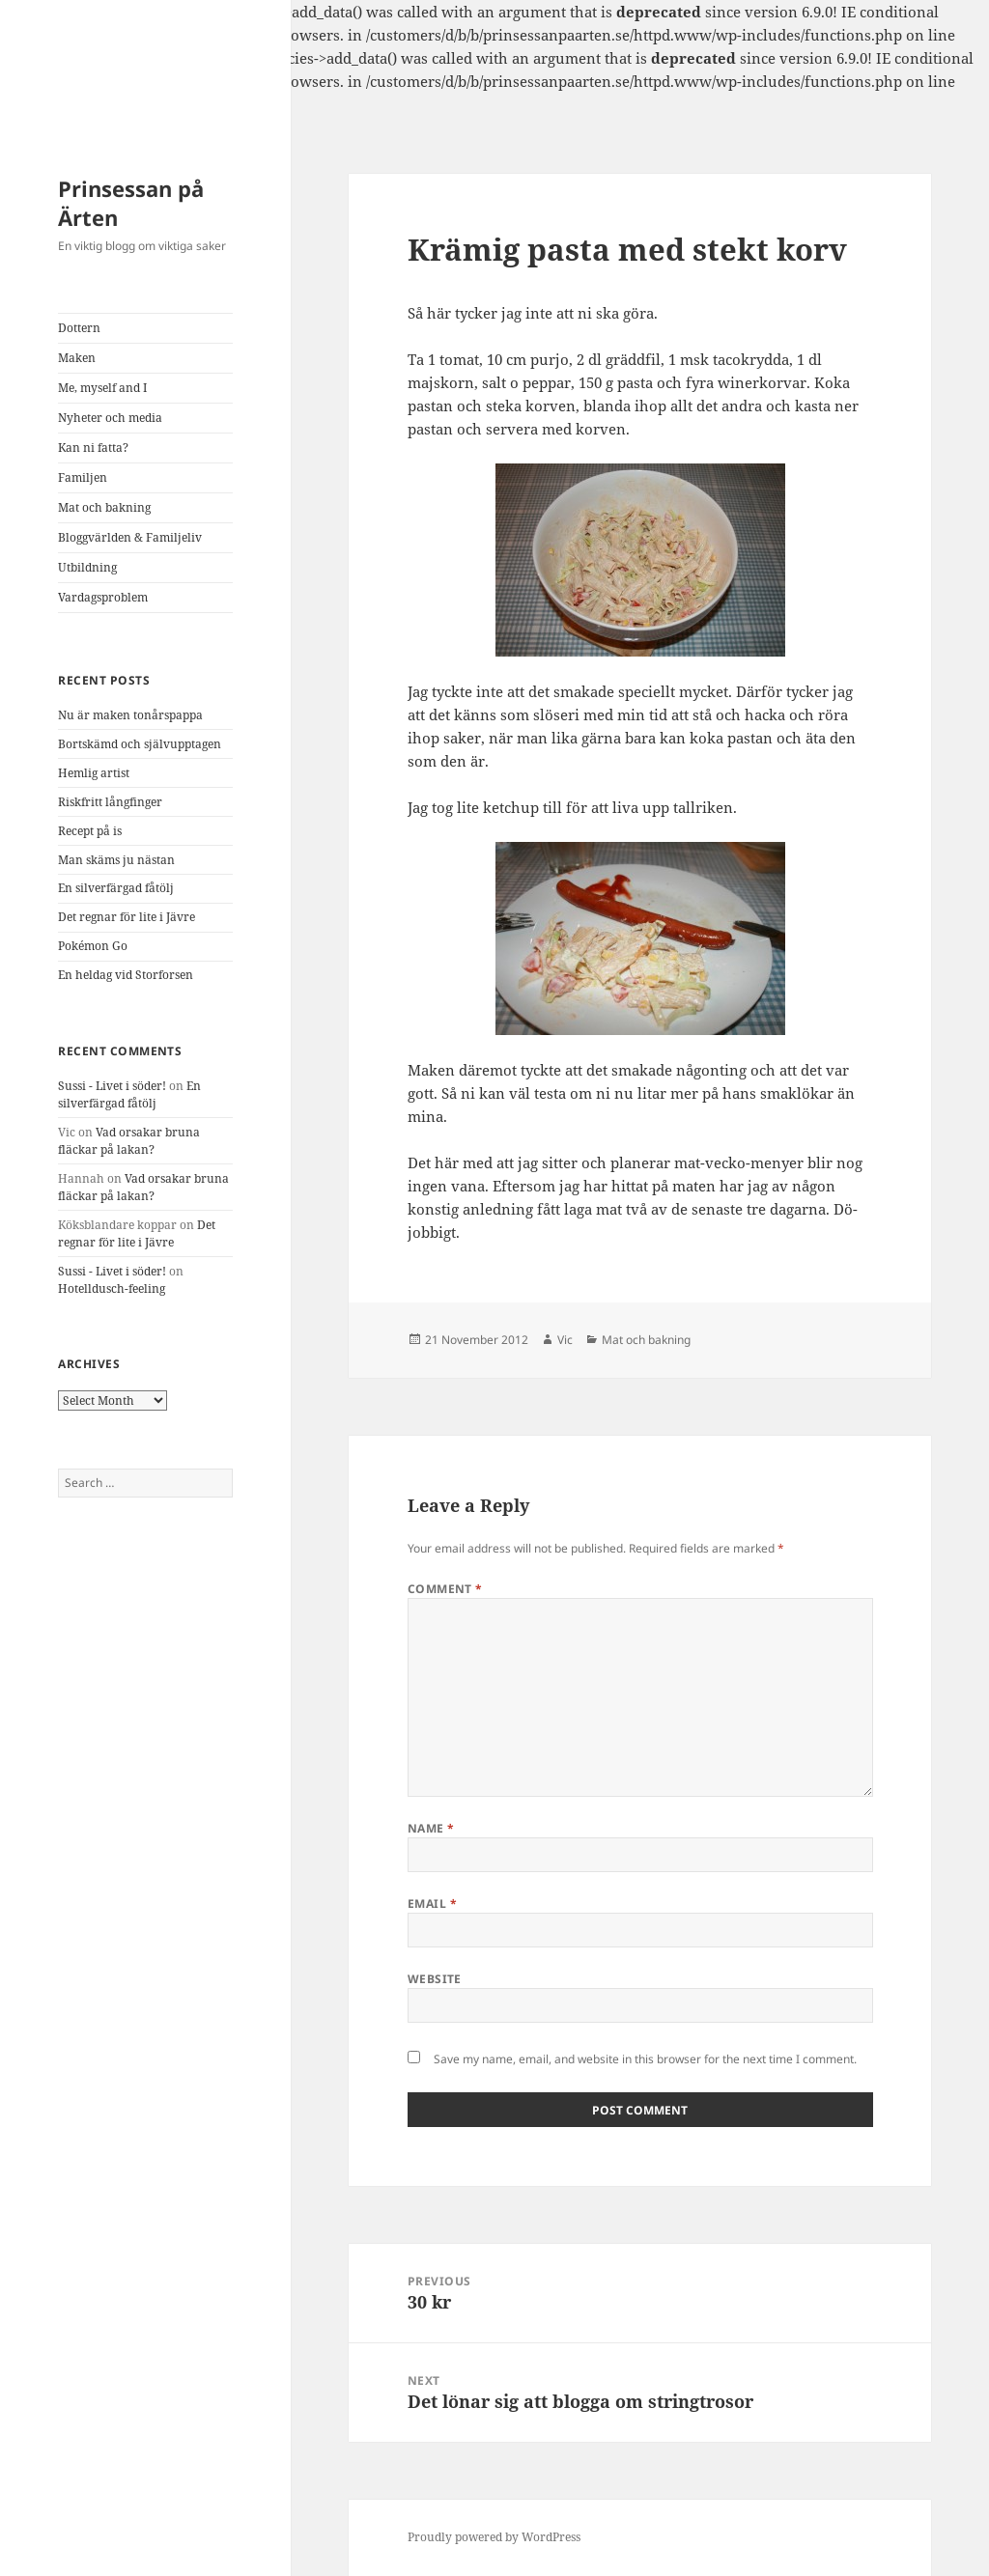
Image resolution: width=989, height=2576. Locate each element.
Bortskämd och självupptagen (139, 744)
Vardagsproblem (103, 597)
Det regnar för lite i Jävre (126, 917)
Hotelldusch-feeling (111, 1288)
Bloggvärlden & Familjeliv (130, 537)
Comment (445, 1589)
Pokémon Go (92, 946)
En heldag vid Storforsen (125, 974)
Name (431, 1828)
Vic (565, 1339)
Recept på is (90, 831)
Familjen (82, 477)
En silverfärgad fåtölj (116, 888)
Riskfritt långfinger (110, 802)
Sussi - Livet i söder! (112, 1086)
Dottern (79, 328)
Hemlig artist (93, 773)
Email (432, 1903)
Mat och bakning (104, 507)
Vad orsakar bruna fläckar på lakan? (129, 1141)
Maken (77, 358)
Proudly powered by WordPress (494, 2537)
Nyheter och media (110, 417)
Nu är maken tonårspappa (130, 715)
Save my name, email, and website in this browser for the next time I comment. (645, 2059)
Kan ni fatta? (93, 447)
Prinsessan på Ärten (131, 203)
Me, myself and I (102, 387)
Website (435, 1979)
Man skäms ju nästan (116, 860)
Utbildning (87, 567)
